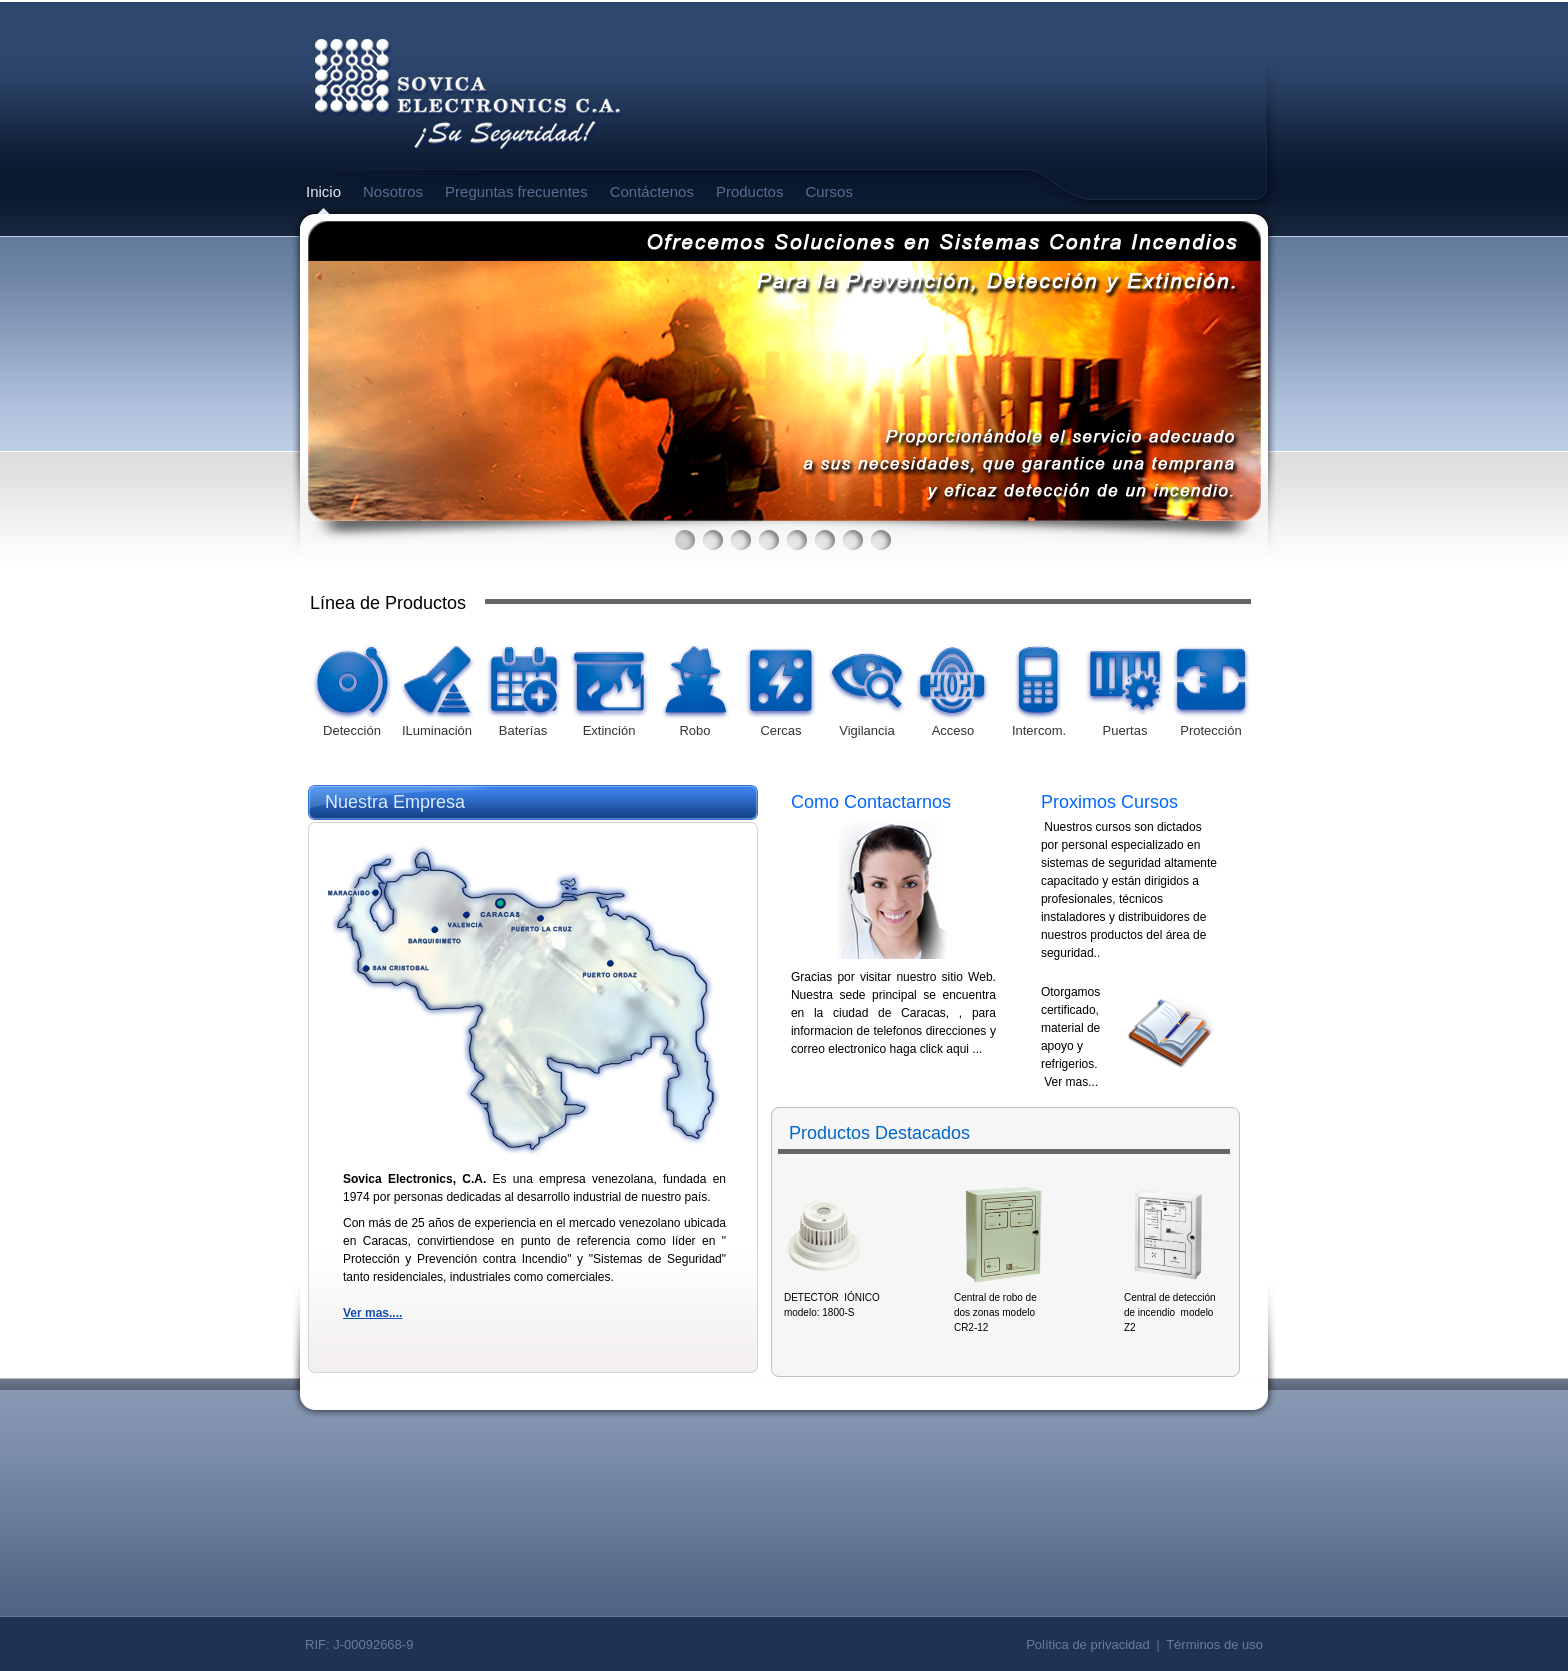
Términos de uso (1214, 1644)
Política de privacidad (1088, 1644)
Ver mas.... (372, 1313)
